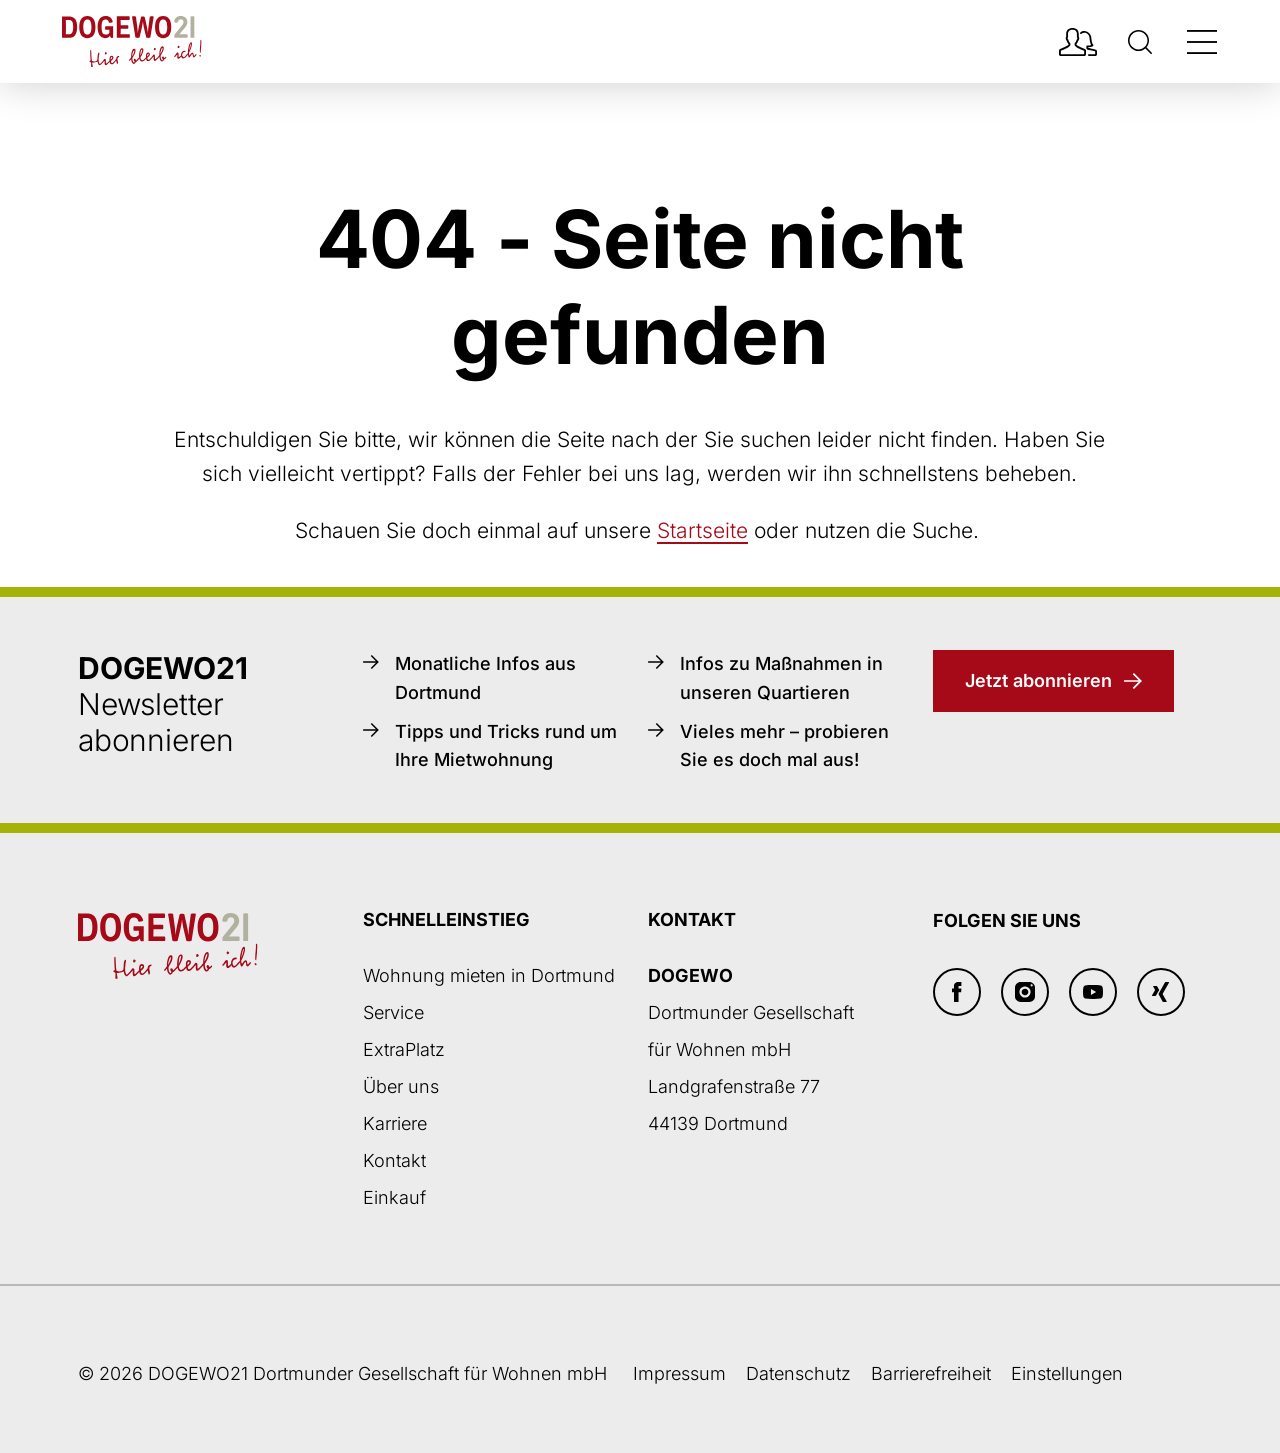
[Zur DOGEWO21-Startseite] (132, 41)
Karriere (395, 1123)
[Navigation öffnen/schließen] (1202, 42)
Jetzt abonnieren (1038, 680)
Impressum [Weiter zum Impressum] (679, 1373)
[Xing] (1161, 992)
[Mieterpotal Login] (1078, 41)
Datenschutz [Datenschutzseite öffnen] (798, 1373)
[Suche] (1140, 41)
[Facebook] (957, 992)
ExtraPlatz (404, 1049)
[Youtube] (1093, 992)
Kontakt (394, 1160)
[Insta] (1025, 992)
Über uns (401, 1086)
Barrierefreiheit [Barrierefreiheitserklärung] (931, 1373)
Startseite (702, 530)
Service (393, 1012)
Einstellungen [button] (1067, 1373)
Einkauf (394, 1197)
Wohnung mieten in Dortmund (489, 975)
